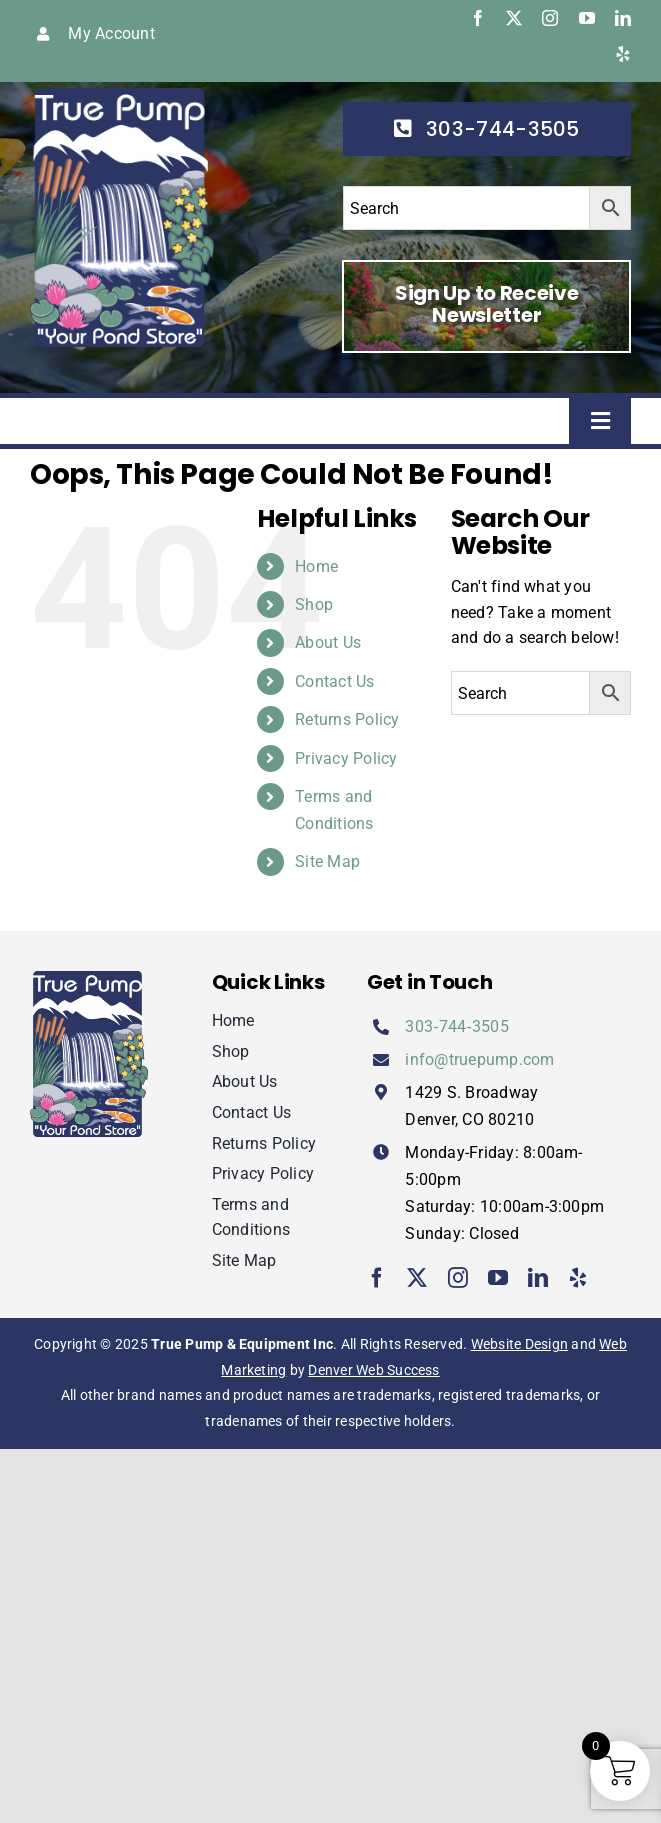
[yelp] (623, 54)
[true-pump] (122, 95)
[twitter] (514, 18)
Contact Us (334, 681)
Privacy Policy (346, 758)
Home (316, 566)
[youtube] (587, 18)
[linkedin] (623, 18)
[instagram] (550, 18)
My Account (111, 33)
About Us (328, 642)
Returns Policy (347, 719)
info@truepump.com (479, 1059)
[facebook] (478, 18)
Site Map (327, 861)
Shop (314, 604)
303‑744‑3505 (457, 1026)
